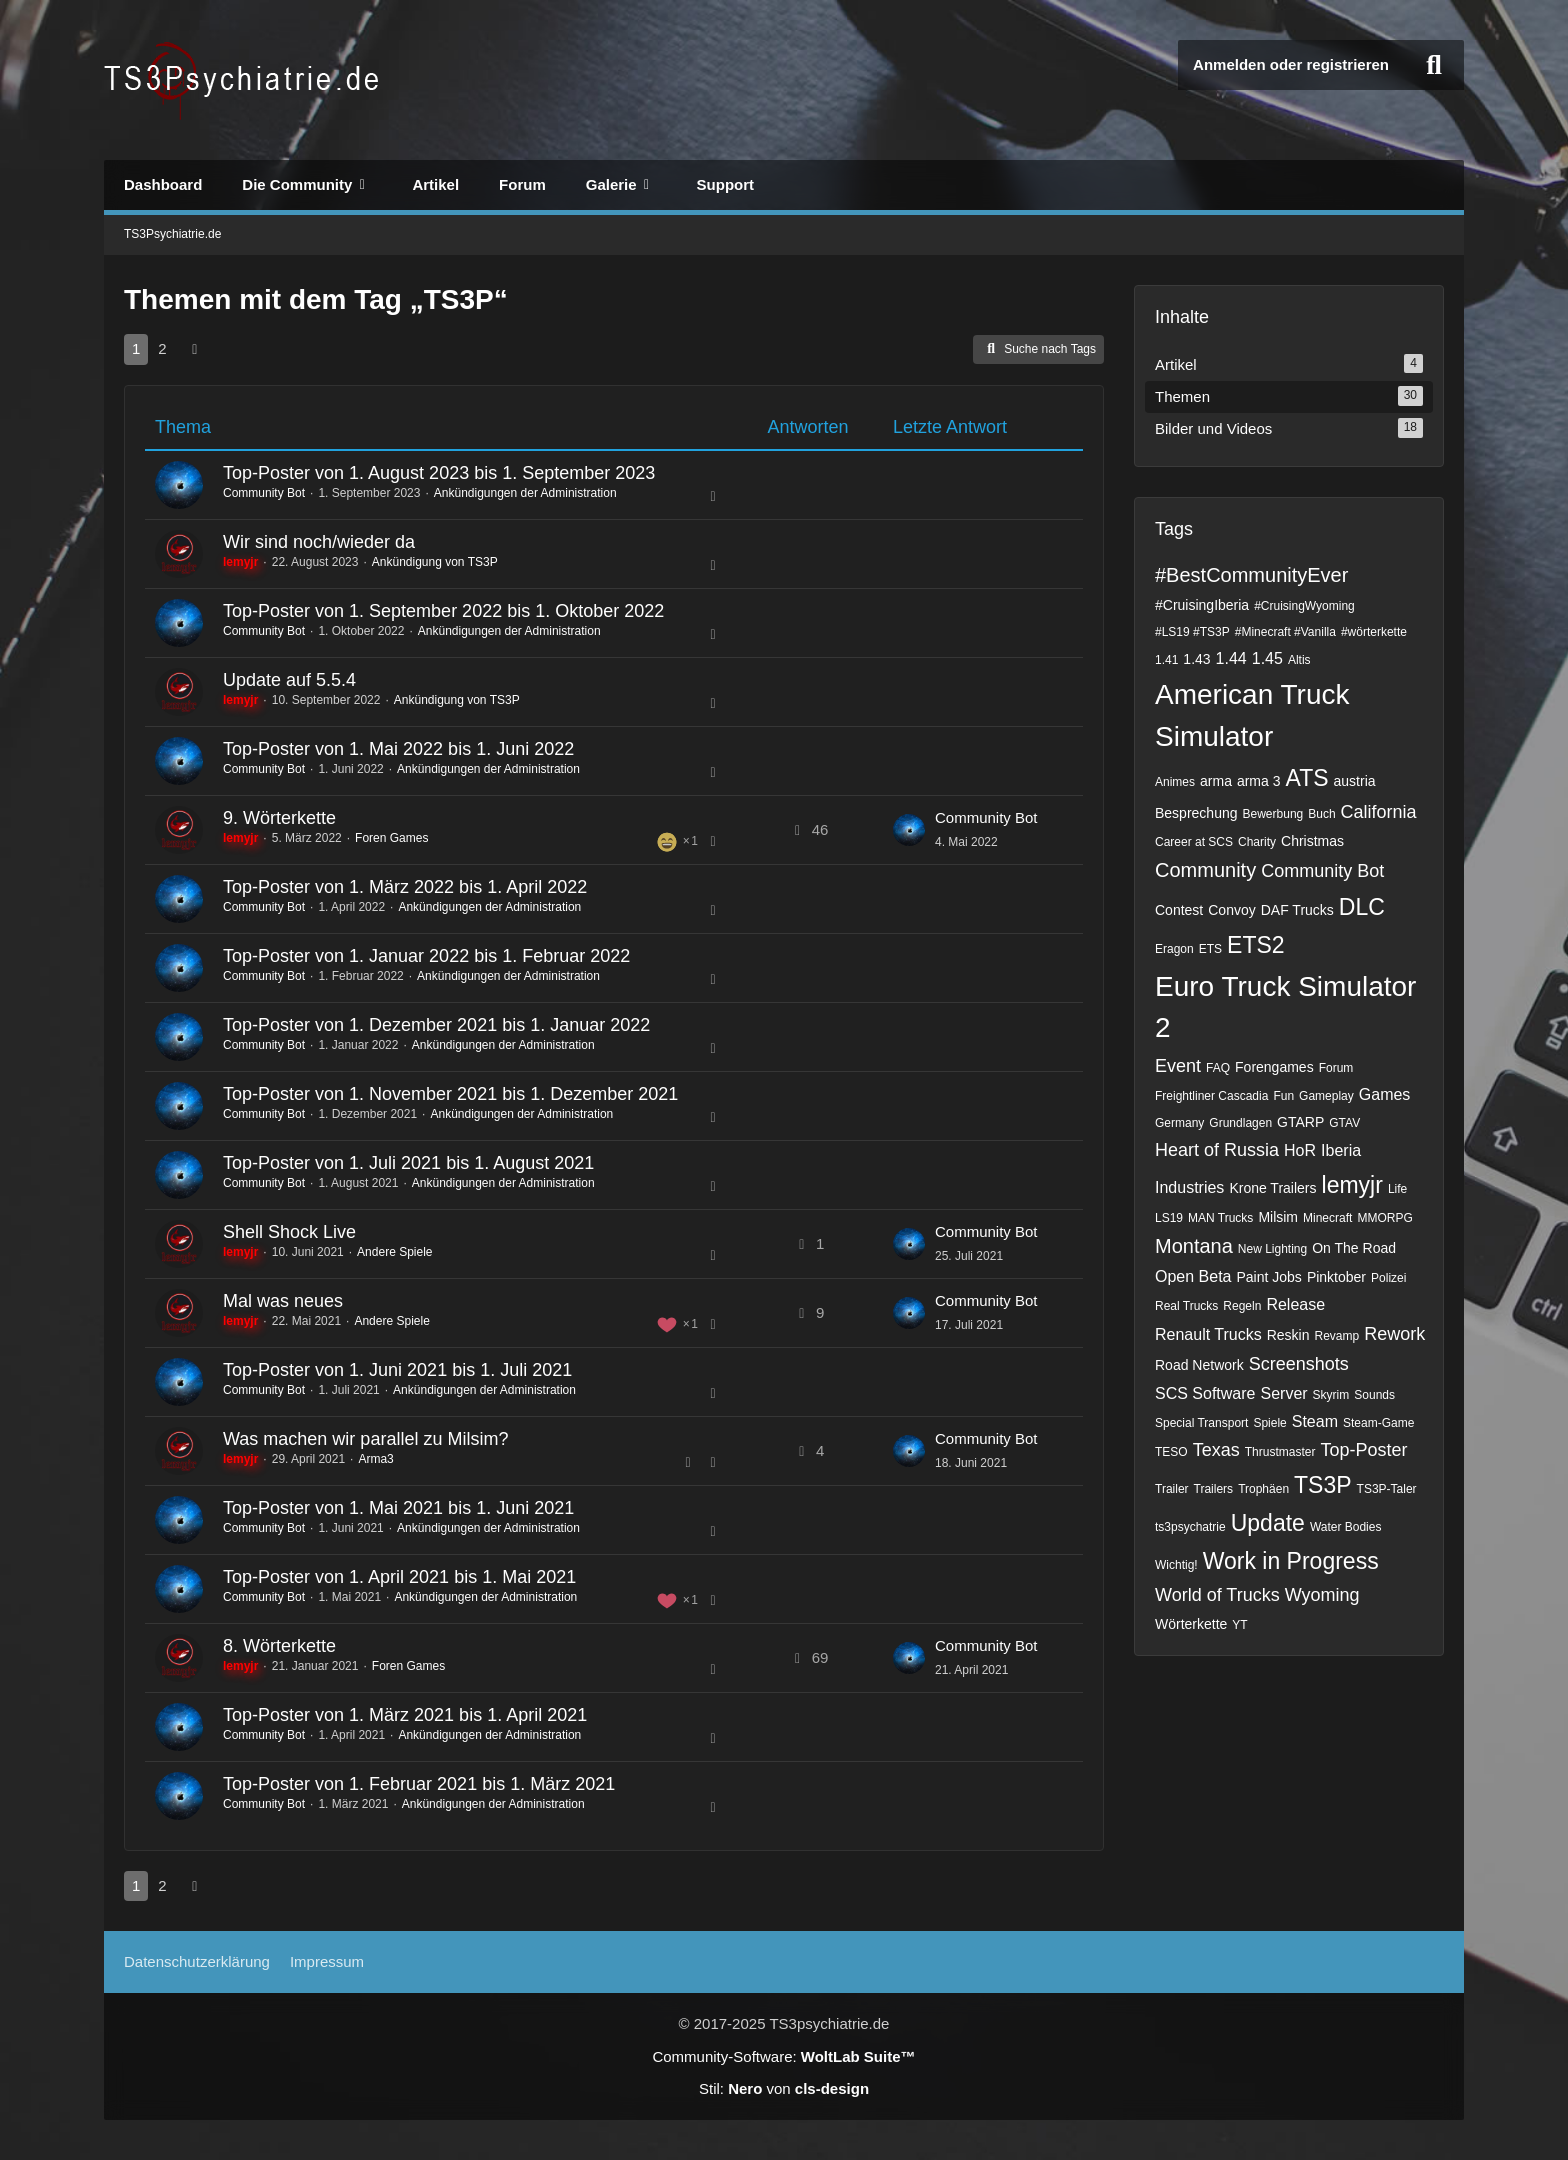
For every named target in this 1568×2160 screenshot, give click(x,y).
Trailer (1172, 1489)
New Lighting (1272, 1249)
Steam (1315, 1421)
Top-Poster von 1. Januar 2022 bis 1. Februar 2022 (426, 956)
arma (1216, 781)
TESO (1171, 1452)
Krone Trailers (1272, 1188)
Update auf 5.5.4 (289, 680)
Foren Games (391, 838)
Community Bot (264, 493)
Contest (1179, 910)
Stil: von (784, 2088)
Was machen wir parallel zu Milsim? (365, 1439)
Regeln (1242, 1306)
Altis (1299, 660)
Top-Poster (1363, 1450)
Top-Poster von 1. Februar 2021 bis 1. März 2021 (419, 1784)
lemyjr (1352, 1185)
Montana (1194, 1246)
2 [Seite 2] (162, 348)
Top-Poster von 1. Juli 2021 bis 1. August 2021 (408, 1163)
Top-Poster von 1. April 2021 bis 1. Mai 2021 (399, 1577)
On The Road (1354, 1248)
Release (1295, 1304)
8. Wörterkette (279, 1646)
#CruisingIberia (1202, 605)
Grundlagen (1240, 1123)
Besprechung (1196, 813)
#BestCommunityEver (1251, 575)
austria (1355, 781)
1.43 (1196, 659)
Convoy (1231, 910)
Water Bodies (1346, 1527)
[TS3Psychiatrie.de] (244, 80)
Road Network (1199, 1365)
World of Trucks (1217, 1595)
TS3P (1323, 1485)
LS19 (1169, 1218)
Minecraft (1327, 1218)
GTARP (1300, 1122)
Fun (1283, 1096)
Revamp (1337, 1336)
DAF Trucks (1297, 910)
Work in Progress (1291, 1561)
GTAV (1344, 1123)
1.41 (1166, 660)
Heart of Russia (1217, 1150)
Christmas (1312, 841)
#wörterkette (1374, 632)
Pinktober (1336, 1277)
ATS (1307, 778)
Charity (1257, 842)
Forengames (1274, 1067)
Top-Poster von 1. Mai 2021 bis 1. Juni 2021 (398, 1508)
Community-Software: (783, 2056)
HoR (1300, 1150)
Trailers (1214, 1489)
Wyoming (1322, 1595)
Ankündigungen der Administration (525, 493)
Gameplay (1326, 1096)
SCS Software (1205, 1393)
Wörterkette (1191, 1624)
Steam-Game (1378, 1423)
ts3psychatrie (1190, 1527)
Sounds (1374, 1395)
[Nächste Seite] (195, 349)
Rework (1394, 1334)
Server (1283, 1393)
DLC (1362, 907)
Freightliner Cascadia (1211, 1096)
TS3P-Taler (1387, 1489)
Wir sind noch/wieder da (319, 542)
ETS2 (1256, 945)
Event (1178, 1066)
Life (1397, 1189)
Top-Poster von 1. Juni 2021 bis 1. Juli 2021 (397, 1370)
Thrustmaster (1280, 1452)
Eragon (1174, 949)
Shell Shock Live (289, 1232)
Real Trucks (1186, 1306)
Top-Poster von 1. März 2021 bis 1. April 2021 (405, 1715)
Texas (1216, 1450)
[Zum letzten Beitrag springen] (909, 830)
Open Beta (1193, 1276)
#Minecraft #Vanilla (1285, 632)
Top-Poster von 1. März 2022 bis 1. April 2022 (405, 887)
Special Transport (1201, 1423)
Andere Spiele (394, 1252)
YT (1239, 1625)
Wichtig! (1176, 1565)
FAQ (1218, 1068)
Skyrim (1331, 1395)
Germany (1179, 1123)
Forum (1336, 1068)
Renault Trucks (1208, 1334)
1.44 (1231, 658)
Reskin (1288, 1335)
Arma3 (375, 1459)
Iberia (1341, 1150)
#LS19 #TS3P (1192, 632)
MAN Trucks (1220, 1218)
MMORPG (1384, 1218)
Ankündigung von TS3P (435, 562)
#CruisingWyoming (1304, 606)
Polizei (1388, 1278)
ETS (1210, 949)
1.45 (1267, 658)
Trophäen (1263, 1489)
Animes (1175, 782)
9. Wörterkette (279, 818)
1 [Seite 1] (136, 348)
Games (1385, 1094)
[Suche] (1434, 65)
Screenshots (1299, 1364)
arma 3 (1259, 781)
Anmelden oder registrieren (1291, 64)
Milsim (1278, 1217)
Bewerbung (1273, 814)
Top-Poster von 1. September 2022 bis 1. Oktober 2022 (443, 611)
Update (1268, 1523)
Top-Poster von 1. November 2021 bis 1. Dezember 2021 (450, 1094)
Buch (1321, 814)
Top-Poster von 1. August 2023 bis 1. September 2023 (439, 473)
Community (1205, 870)
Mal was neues (283, 1301)
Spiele (1269, 1423)
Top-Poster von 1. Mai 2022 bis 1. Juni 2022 (398, 749)
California (1379, 812)
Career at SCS (1194, 842)
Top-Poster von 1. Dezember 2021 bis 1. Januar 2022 (436, 1025)
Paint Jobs (1269, 1277)
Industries (1189, 1187)
